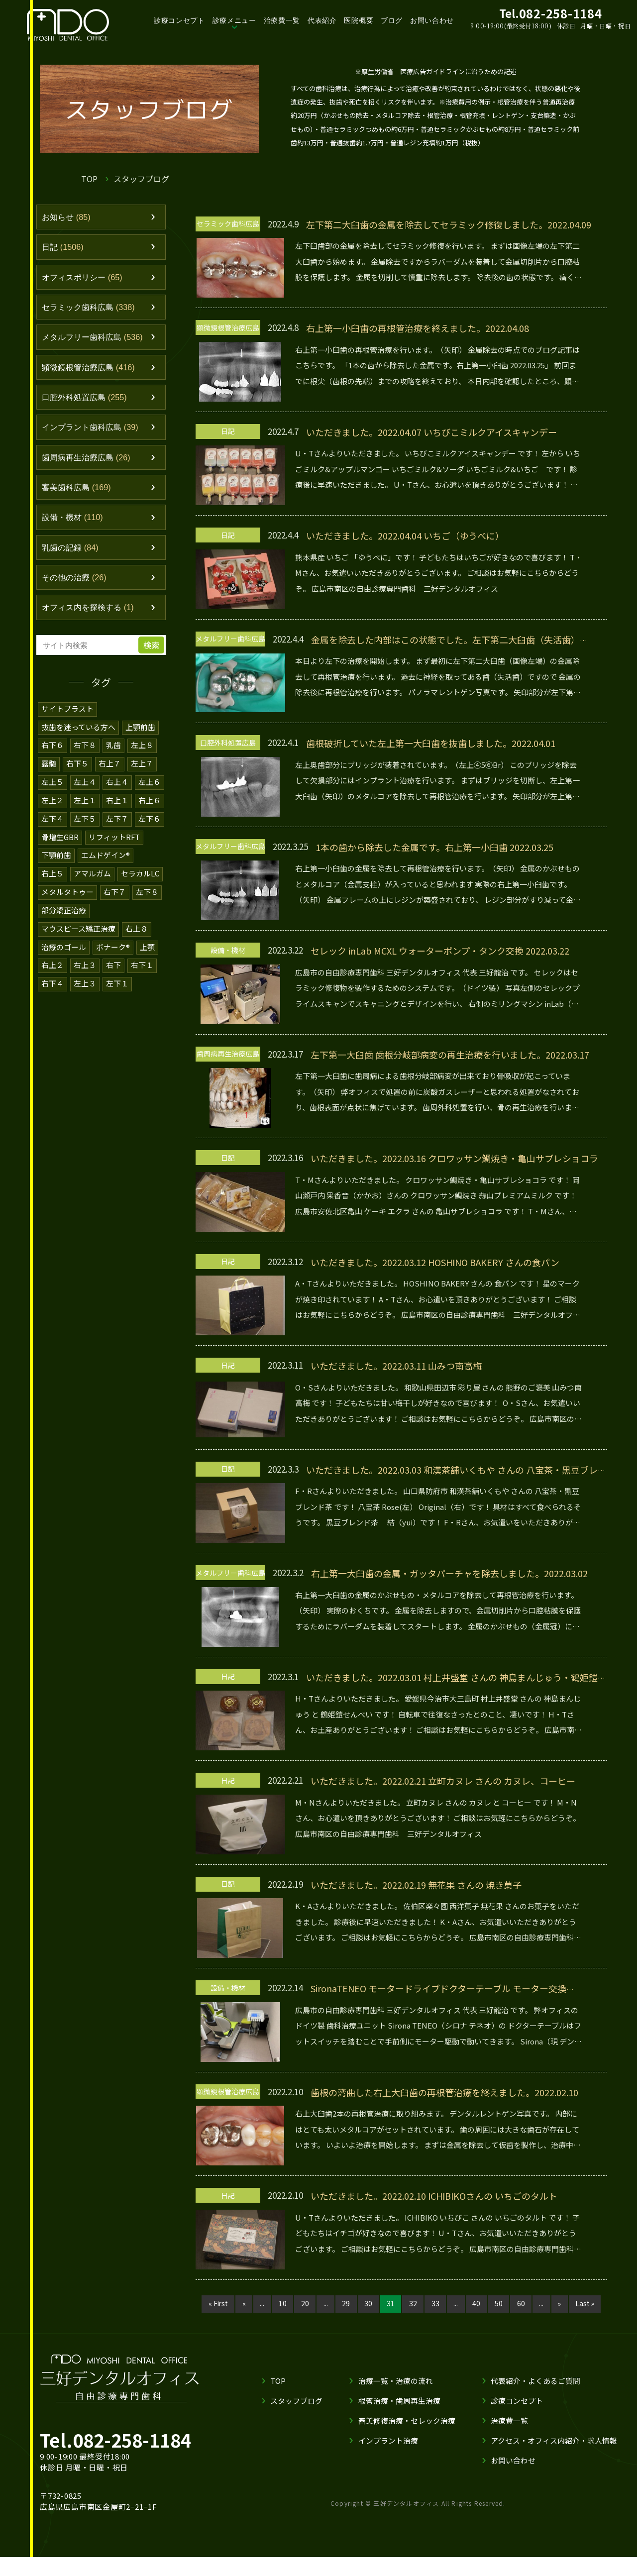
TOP (89, 179)
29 (345, 2304)
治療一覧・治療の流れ (395, 2399)
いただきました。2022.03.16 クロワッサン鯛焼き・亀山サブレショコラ (454, 1158)
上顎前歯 (141, 734)
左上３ (85, 985)
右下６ (52, 752)
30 (368, 2304)
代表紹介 (322, 20)
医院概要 (358, 20)
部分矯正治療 (63, 913)
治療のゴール (63, 949)
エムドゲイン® (105, 860)
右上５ (52, 877)
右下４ (52, 985)
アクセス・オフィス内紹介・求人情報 (553, 2459)
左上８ (142, 752)
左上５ (52, 788)
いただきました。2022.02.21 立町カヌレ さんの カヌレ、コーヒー (443, 1780)
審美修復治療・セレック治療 (406, 2439)
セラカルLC (140, 877)
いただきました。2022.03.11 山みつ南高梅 (396, 1365)
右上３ (85, 967)
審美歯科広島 (78, 492)
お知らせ (67, 217)
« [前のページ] (240, 2304)
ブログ (392, 20)
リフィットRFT (114, 842)
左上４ (85, 788)
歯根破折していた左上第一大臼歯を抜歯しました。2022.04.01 (431, 743)
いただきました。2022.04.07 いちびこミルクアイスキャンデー (432, 432)
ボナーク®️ (113, 949)
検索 (152, 652)
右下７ (115, 895)
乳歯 (113, 752)
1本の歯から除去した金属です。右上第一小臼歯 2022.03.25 (435, 847)
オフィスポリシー (84, 278)
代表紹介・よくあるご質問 (535, 2399)
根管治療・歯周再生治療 (399, 2419)
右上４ (117, 788)
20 (303, 2304)
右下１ (142, 967)
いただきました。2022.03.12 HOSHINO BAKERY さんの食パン (435, 1262)
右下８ (85, 752)
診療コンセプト (179, 20)
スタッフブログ (296, 2419)
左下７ (117, 824)
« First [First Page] (213, 2304)
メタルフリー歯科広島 (95, 339)
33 (437, 2304)
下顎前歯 (56, 860)
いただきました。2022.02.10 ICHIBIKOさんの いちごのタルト (434, 2195)
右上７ (110, 770)
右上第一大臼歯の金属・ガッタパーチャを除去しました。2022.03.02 (449, 1573)
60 (525, 2304)
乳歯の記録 (72, 553)
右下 (113, 967)
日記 (64, 247)
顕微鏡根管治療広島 (91, 370)
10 (280, 2304)
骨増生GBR (60, 842)
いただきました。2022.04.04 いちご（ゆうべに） (405, 535)
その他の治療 (76, 584)
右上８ (137, 931)
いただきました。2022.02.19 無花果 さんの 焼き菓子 (416, 1884)
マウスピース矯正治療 (78, 931)
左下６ (149, 824)
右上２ (52, 967)
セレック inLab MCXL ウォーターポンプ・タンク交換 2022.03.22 (440, 950)
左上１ (85, 806)
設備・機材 (74, 523)
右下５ (77, 770)
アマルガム (92, 877)
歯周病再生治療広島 (88, 462)
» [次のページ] (565, 2304)
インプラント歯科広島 (93, 431)
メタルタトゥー (67, 895)
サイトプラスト (67, 716)
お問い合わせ (432, 20)
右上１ (117, 806)
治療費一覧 (282, 20)
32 (414, 2304)
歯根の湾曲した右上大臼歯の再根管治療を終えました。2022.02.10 (444, 2092)
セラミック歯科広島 (91, 309)
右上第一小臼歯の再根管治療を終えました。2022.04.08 (417, 328)
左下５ (85, 824)
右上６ (149, 806)
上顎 (147, 949)
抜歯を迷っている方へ (78, 734)
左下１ (117, 985)
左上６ (149, 788)
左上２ (52, 806)
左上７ (142, 770)
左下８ (147, 895)
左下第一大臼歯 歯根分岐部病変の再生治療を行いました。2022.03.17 (450, 1054)
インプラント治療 (388, 2459)
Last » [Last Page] (212, 2322)
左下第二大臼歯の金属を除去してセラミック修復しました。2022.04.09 (449, 224)
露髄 (48, 770)
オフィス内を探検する (90, 615)
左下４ (52, 824)
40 (479, 2304)
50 (502, 2304)
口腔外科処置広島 (87, 401)
